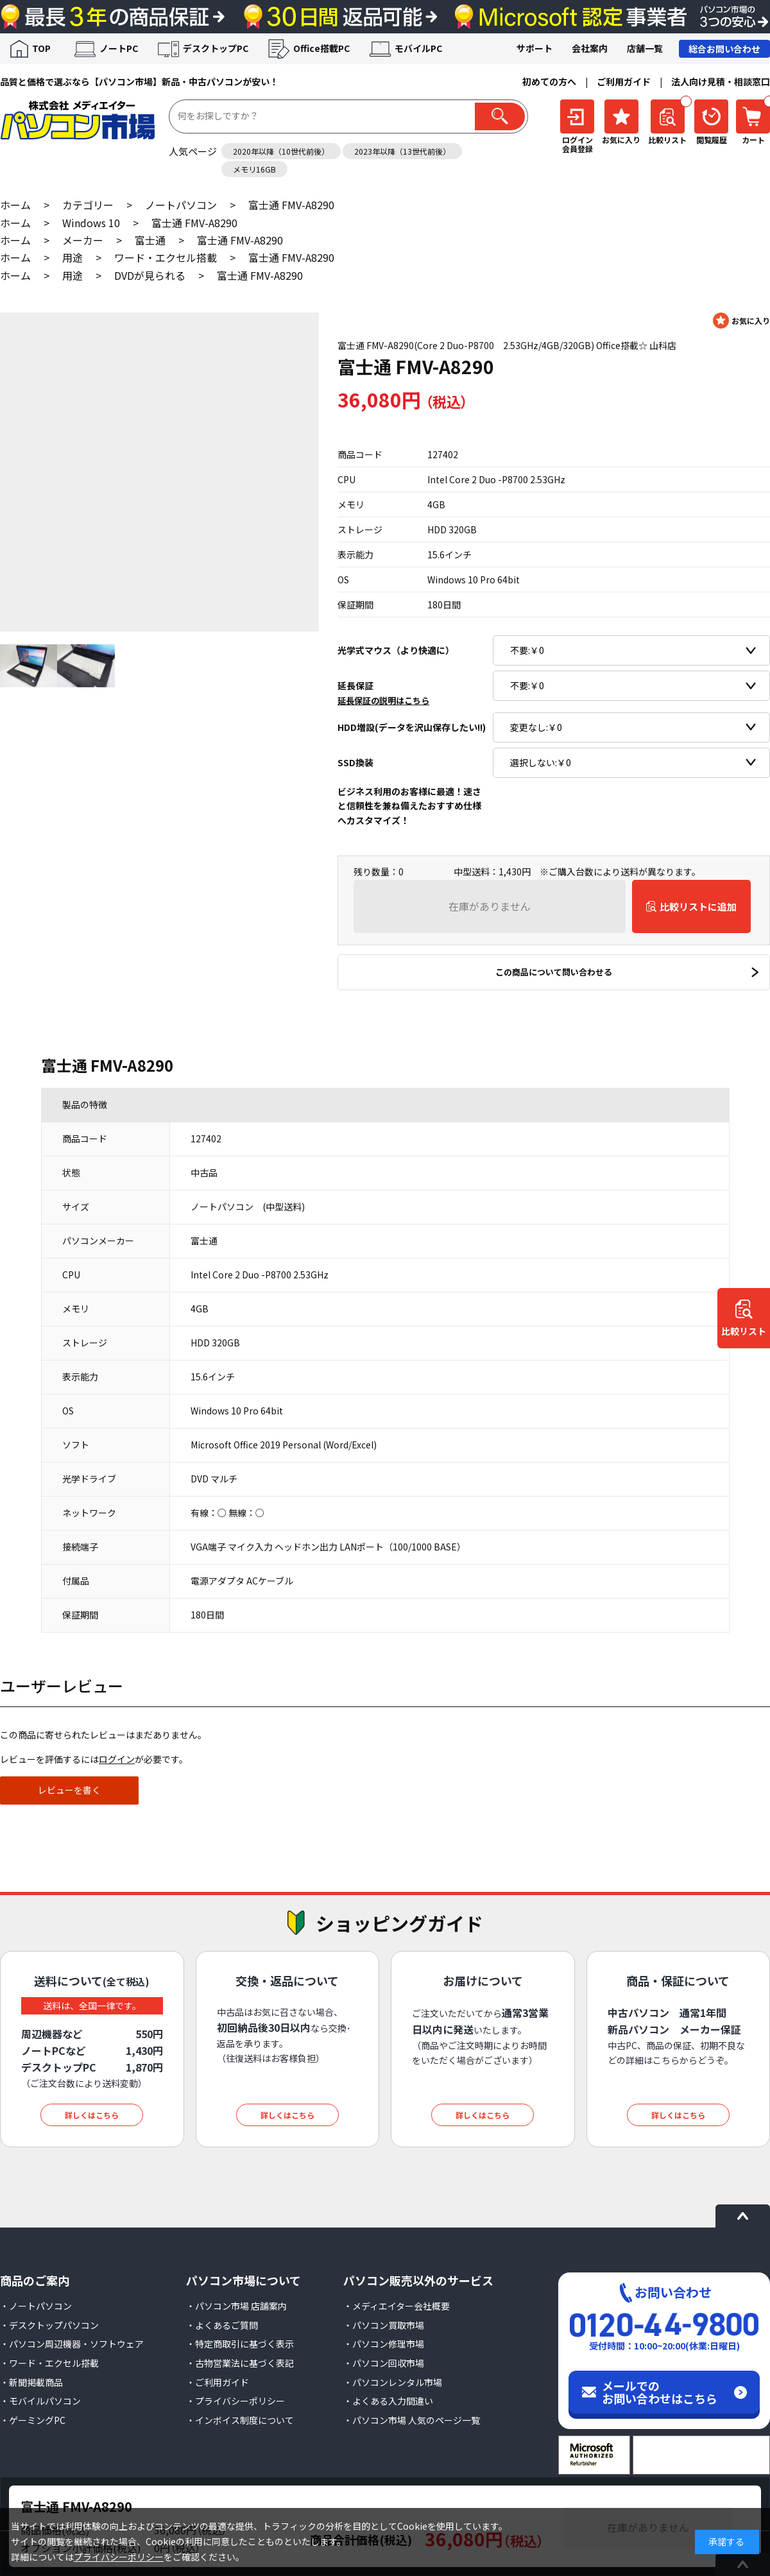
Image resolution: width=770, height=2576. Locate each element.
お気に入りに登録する (741, 321)
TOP (41, 48)
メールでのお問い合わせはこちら (659, 2392)
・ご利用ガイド (217, 2382)
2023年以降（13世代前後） (402, 151)
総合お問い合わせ (724, 48)
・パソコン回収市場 (383, 2363)
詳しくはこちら (92, 2114)
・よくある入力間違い (388, 2400)
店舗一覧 (645, 48)
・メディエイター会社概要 (396, 2305)
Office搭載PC (321, 48)
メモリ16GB (254, 169)
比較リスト (743, 1331)
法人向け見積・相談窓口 (720, 81)
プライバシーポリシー (119, 2556)
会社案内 (590, 48)
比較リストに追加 (698, 906)
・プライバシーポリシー (235, 2400)
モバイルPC (418, 48)
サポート (534, 48)
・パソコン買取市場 (383, 2325)
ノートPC (118, 48)
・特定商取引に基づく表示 (240, 2343)
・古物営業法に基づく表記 (240, 2363)
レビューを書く (69, 1789)
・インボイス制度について (240, 2420)
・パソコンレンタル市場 (392, 2382)
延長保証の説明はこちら (383, 700)
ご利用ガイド (624, 81)
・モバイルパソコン (40, 2400)
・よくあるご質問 (222, 2325)
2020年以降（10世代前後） (281, 151)
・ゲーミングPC (32, 2420)
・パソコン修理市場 (383, 2343)
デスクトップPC (215, 48)
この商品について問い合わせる (553, 972)
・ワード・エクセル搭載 (49, 2363)
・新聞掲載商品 (31, 2382)
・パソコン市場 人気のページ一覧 (411, 2420)
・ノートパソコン (36, 2305)
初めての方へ (549, 81)
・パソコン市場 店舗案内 (236, 2305)
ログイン (117, 1759)
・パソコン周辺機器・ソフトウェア (72, 2343)
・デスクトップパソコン (49, 2325)
